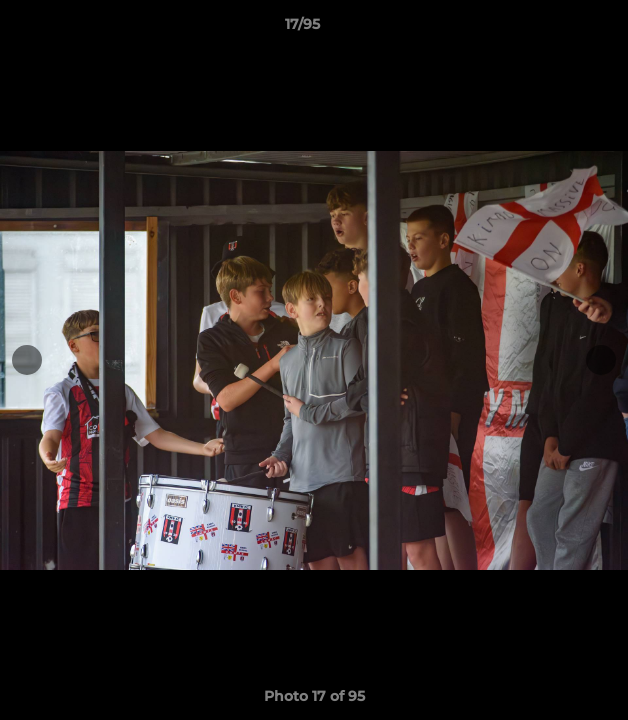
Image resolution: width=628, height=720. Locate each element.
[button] (556, 29)
